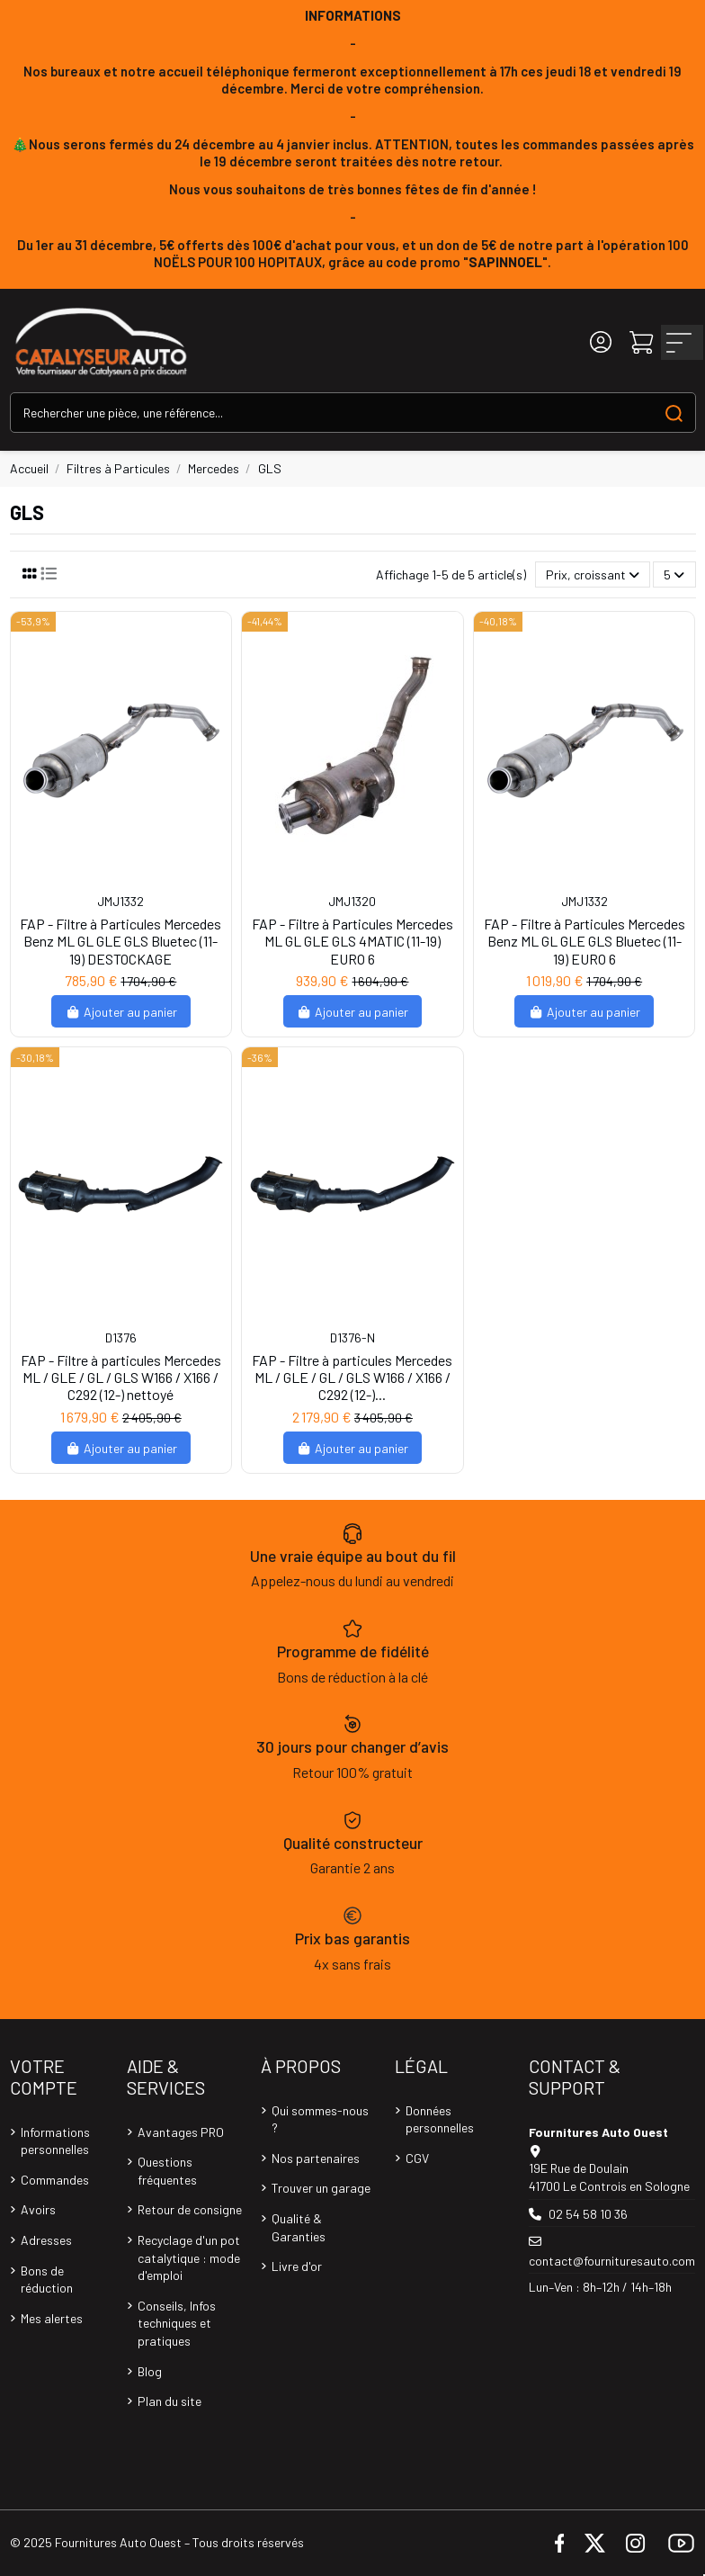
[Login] (600, 342)
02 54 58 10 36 (588, 2213)
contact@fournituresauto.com (612, 2260)
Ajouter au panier (121, 1011)
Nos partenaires (316, 2158)
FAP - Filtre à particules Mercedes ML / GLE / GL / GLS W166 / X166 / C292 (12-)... (352, 1377)
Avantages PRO (181, 2132)
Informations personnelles (55, 2141)
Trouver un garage (321, 2187)
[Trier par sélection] (592, 574)
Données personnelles (440, 2119)
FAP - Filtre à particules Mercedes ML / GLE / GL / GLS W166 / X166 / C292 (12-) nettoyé (121, 1377)
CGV (417, 2158)
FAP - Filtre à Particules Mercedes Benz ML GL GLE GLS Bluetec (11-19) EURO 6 (584, 940)
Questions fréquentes (167, 2170)
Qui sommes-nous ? (320, 2119)
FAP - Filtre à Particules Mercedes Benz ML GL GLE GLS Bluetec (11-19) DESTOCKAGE (120, 940)
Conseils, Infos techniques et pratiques (177, 2323)
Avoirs (38, 2209)
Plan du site (169, 2401)
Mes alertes (52, 2318)
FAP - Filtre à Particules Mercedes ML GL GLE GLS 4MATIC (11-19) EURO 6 (352, 940)
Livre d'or (297, 2266)
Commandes (55, 2179)
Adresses (46, 2240)
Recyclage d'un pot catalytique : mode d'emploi (189, 2257)
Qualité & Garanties (299, 2227)
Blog (150, 2371)
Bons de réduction (47, 2279)
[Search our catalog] (674, 412)
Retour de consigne (190, 2209)
